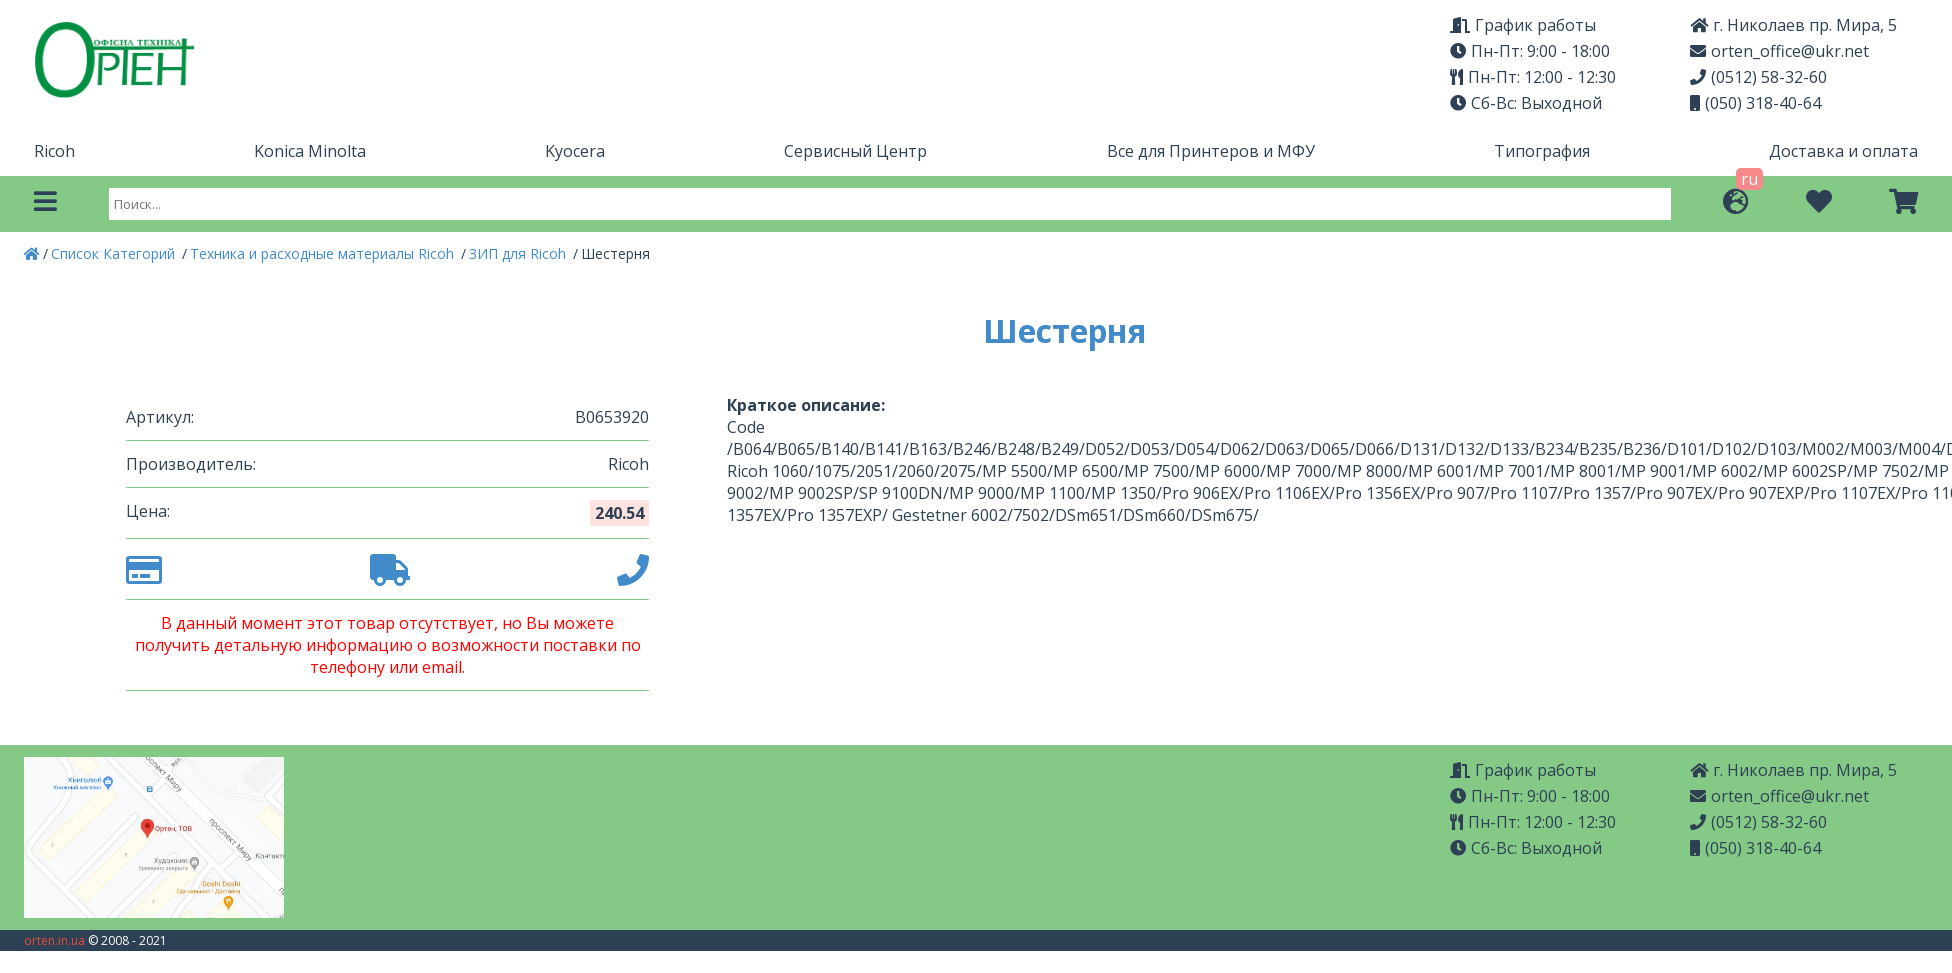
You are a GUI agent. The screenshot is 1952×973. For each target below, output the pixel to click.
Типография (1542, 151)
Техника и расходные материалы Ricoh (324, 253)
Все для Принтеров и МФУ (1211, 151)
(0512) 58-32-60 (1758, 77)
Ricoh (54, 151)
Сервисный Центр (855, 151)
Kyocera (575, 151)
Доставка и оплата (1843, 151)
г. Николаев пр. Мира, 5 (1793, 25)
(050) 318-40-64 (1755, 103)
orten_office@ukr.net (1779, 51)
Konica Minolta (310, 151)
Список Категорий (115, 253)
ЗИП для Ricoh (519, 253)
